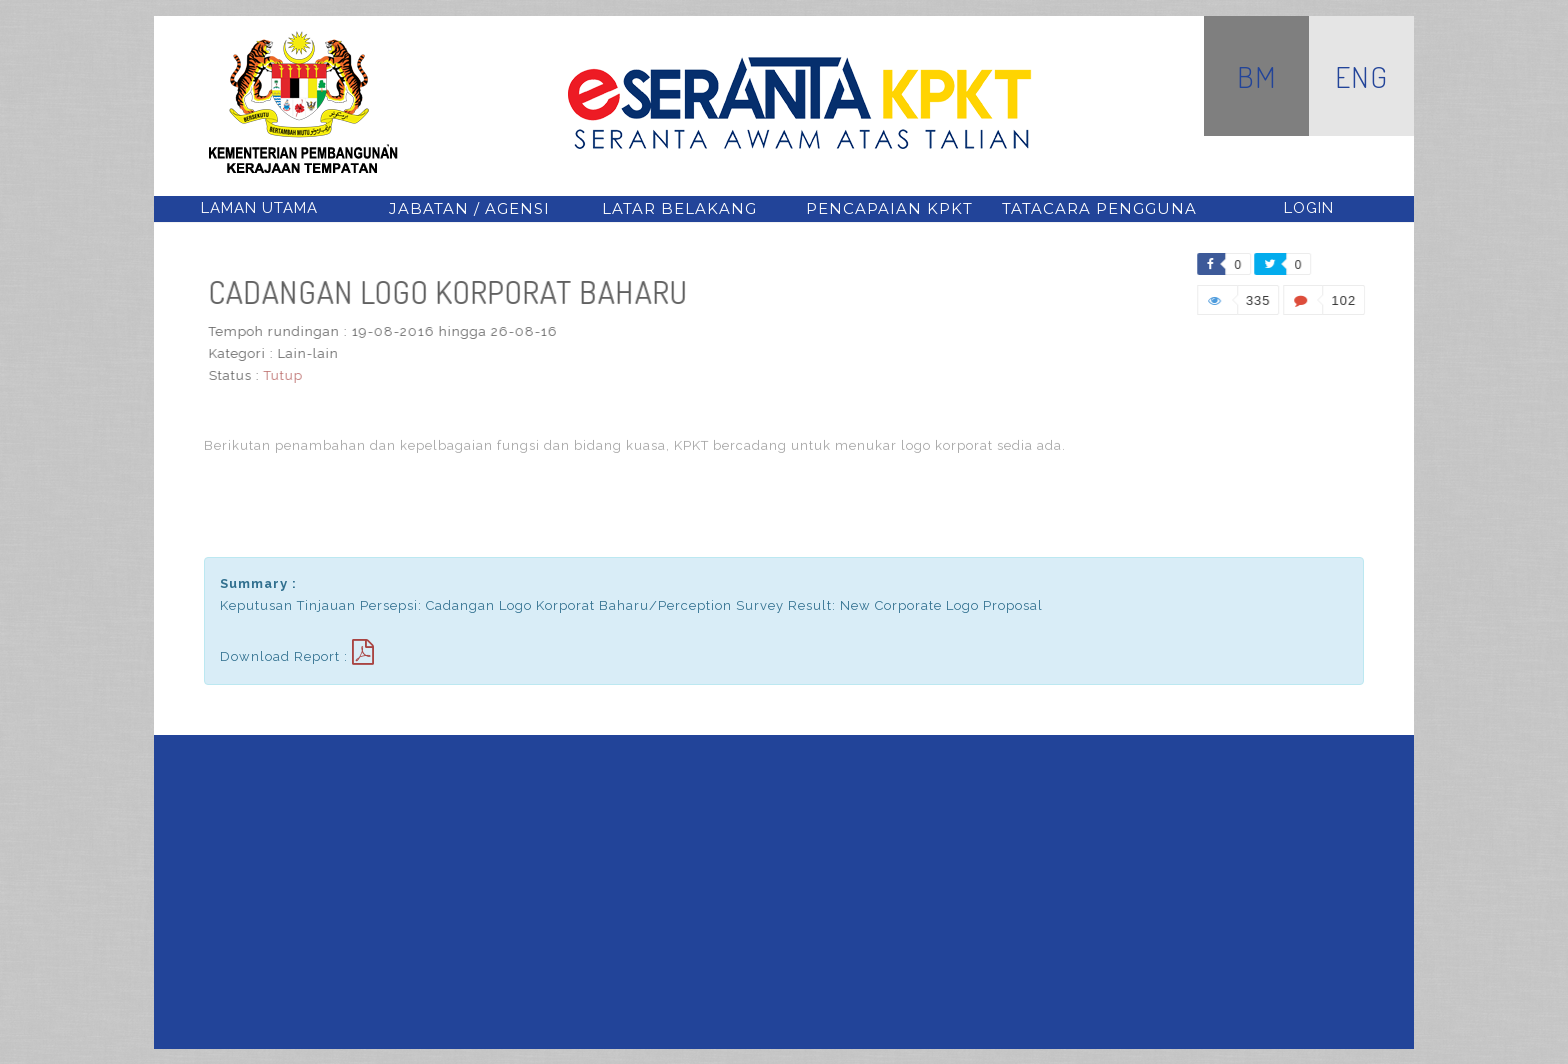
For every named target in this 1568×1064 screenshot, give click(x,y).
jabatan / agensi (469, 208)
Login (1309, 208)
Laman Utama (259, 208)
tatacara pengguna (1099, 208)
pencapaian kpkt (889, 208)
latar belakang (679, 208)
